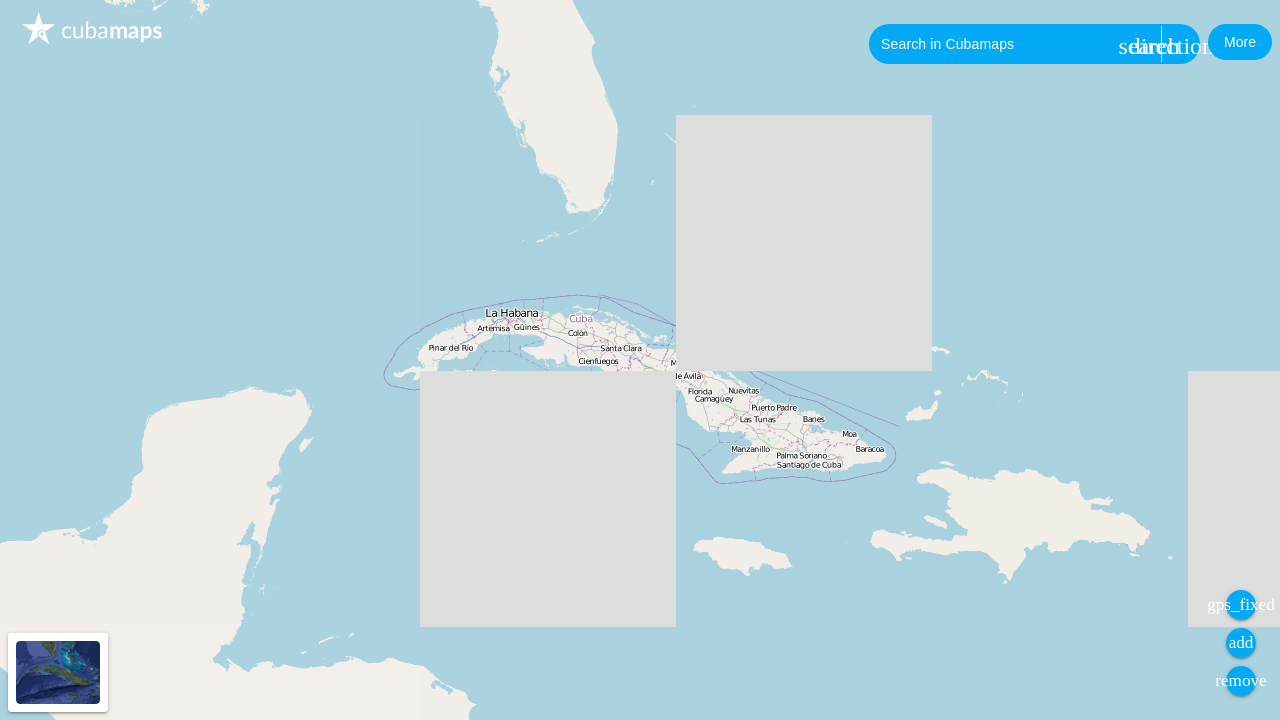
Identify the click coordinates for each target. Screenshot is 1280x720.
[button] (1240, 42)
